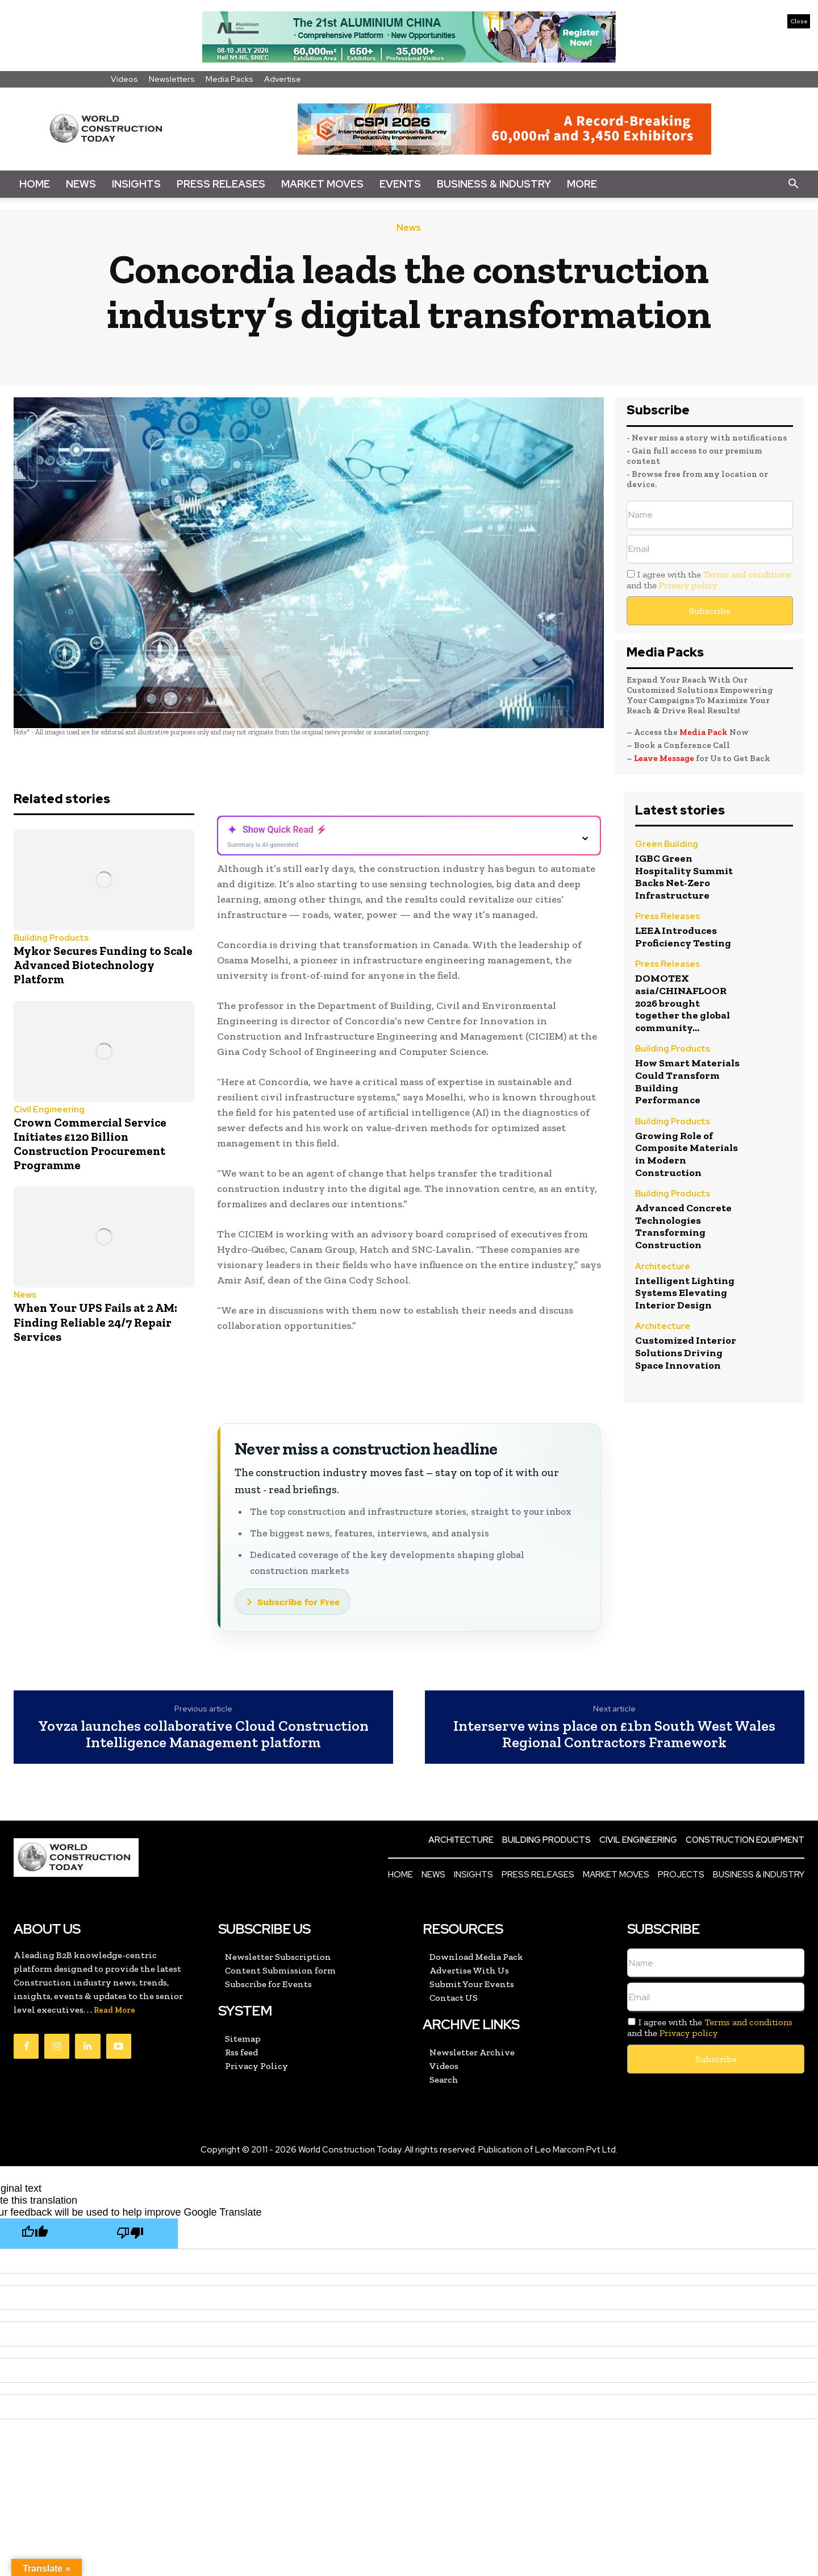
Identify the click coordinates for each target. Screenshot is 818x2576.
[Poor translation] (130, 2233)
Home (34, 183)
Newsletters (172, 79)
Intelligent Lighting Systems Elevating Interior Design (684, 1292)
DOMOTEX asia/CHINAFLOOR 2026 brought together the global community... (682, 1002)
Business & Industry (494, 183)
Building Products (51, 938)
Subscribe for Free (298, 1602)
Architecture (662, 1267)
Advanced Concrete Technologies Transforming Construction (683, 1226)
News (81, 183)
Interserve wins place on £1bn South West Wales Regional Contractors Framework (614, 1734)
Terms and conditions (747, 574)
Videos (124, 79)
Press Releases (221, 183)
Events (400, 183)
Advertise (282, 79)
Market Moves (322, 183)
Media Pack (703, 732)
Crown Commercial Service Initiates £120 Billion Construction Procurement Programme (90, 1144)
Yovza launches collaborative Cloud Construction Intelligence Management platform (203, 1734)
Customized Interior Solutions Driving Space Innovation (685, 1352)
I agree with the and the (709, 580)
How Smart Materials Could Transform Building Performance (687, 1081)
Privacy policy (688, 585)
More (582, 183)
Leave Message (665, 758)
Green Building (666, 845)
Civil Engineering (49, 1110)
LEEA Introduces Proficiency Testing (683, 936)
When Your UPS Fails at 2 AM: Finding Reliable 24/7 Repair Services (95, 1322)
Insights (136, 183)
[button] (793, 184)
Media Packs (229, 79)
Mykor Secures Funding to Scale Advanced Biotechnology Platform (103, 965)
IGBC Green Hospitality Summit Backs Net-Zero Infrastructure (684, 876)
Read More (114, 2010)
